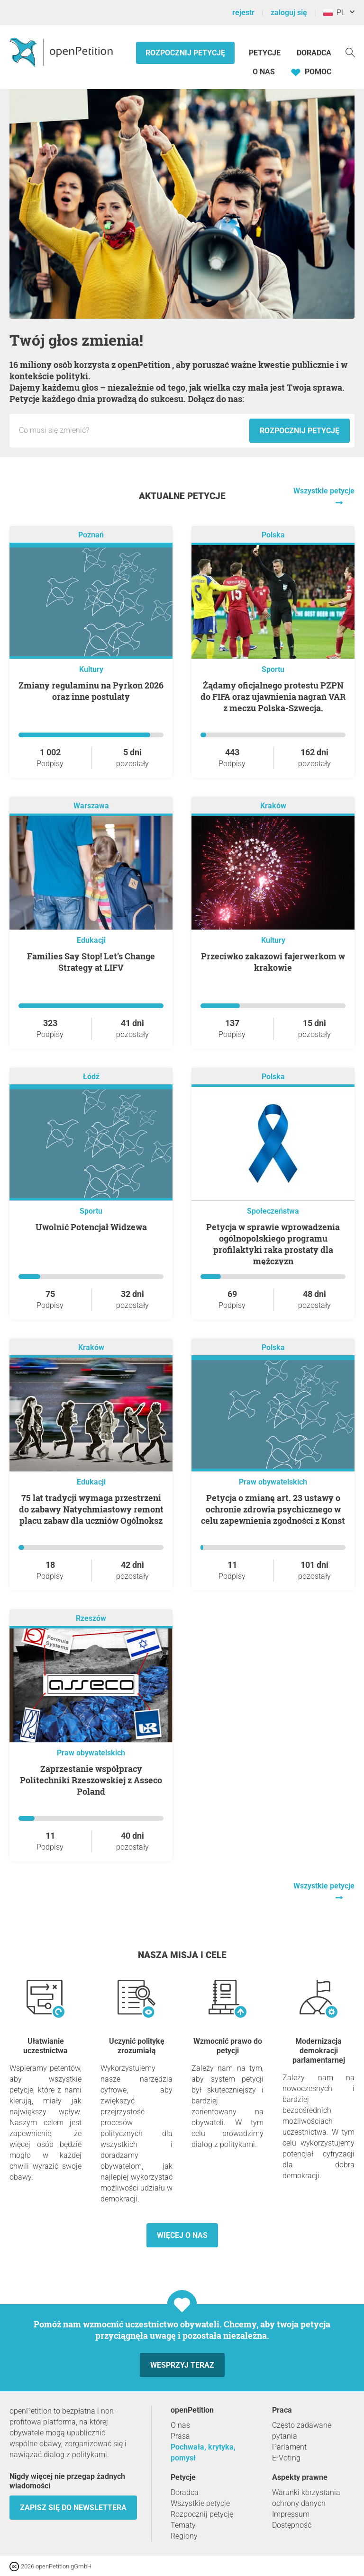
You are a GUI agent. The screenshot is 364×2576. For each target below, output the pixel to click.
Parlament (289, 2446)
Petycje (265, 52)
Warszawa (91, 806)
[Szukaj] (350, 51)
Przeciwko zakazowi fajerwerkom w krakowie (273, 961)
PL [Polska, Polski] (334, 12)
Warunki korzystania (306, 2492)
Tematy (183, 2525)
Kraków (273, 806)
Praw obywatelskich (273, 1481)
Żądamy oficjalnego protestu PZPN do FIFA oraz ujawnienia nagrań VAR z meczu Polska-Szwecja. (273, 697)
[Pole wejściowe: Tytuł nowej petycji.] (131, 430)
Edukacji (91, 940)
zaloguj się (289, 12)
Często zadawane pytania (301, 2431)
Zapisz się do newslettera (73, 2507)
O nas (264, 71)
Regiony (184, 2535)
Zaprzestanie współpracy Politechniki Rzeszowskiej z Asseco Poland (91, 1780)
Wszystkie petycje (200, 2503)
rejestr (243, 12)
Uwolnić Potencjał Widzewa (91, 1227)
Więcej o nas (182, 2235)
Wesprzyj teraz (182, 2365)
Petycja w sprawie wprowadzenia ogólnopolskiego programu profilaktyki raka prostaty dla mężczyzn (273, 1244)
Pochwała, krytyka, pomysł (203, 2452)
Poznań (91, 535)
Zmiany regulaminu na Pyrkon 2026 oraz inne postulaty (91, 691)
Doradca (314, 52)
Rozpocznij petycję (185, 52)
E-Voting (286, 2457)
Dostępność (291, 2525)
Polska (273, 535)
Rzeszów (91, 1618)
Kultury (91, 669)
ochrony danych (299, 2503)
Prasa (180, 2436)
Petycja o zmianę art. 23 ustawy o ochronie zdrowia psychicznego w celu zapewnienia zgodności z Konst (273, 1509)
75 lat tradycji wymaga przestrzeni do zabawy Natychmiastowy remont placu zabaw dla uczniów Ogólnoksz (91, 1509)
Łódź (91, 1077)
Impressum (290, 2514)
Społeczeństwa (273, 1211)
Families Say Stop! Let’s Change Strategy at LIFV (91, 961)
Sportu (273, 669)
